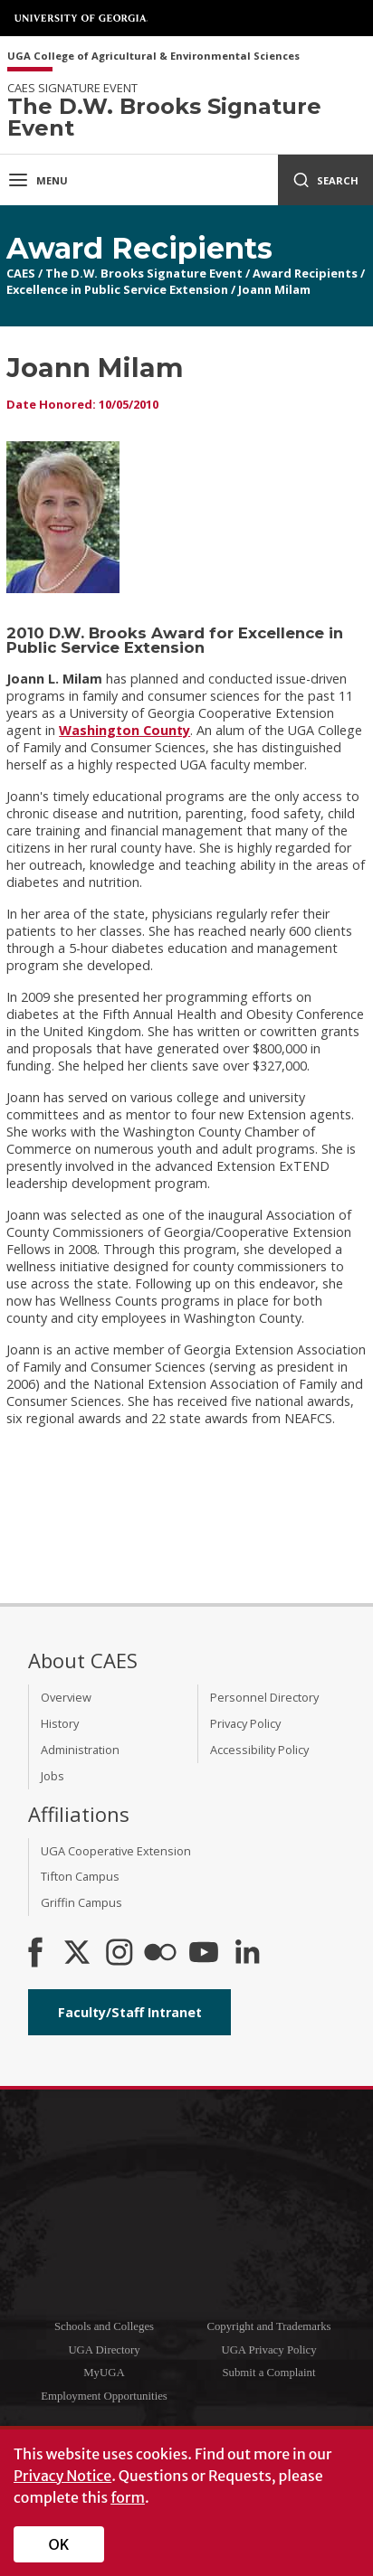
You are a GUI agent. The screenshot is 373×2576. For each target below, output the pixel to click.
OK (59, 2544)
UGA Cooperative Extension (116, 1851)
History (60, 1723)
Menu (37, 180)
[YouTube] (203, 1953)
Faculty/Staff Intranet (130, 2012)
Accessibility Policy (259, 1749)
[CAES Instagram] (119, 1953)
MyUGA (104, 2372)
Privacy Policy (245, 1723)
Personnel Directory (264, 1697)
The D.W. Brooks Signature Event (144, 273)
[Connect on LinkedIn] (247, 1953)
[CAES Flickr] (160, 1953)
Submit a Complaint (268, 2372)
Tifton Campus (80, 1876)
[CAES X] (78, 1953)
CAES (20, 273)
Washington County (124, 730)
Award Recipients (305, 273)
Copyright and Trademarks (268, 2326)
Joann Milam (274, 289)
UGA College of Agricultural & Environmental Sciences (153, 56)
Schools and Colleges (104, 2326)
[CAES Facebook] (35, 1953)
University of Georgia (81, 18)
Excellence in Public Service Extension (117, 289)
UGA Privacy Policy (268, 2350)
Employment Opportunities (104, 2396)
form (127, 2497)
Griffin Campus (81, 1902)
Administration (80, 1749)
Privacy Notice (62, 2476)
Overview (66, 1697)
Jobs (52, 1776)
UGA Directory (103, 2350)
